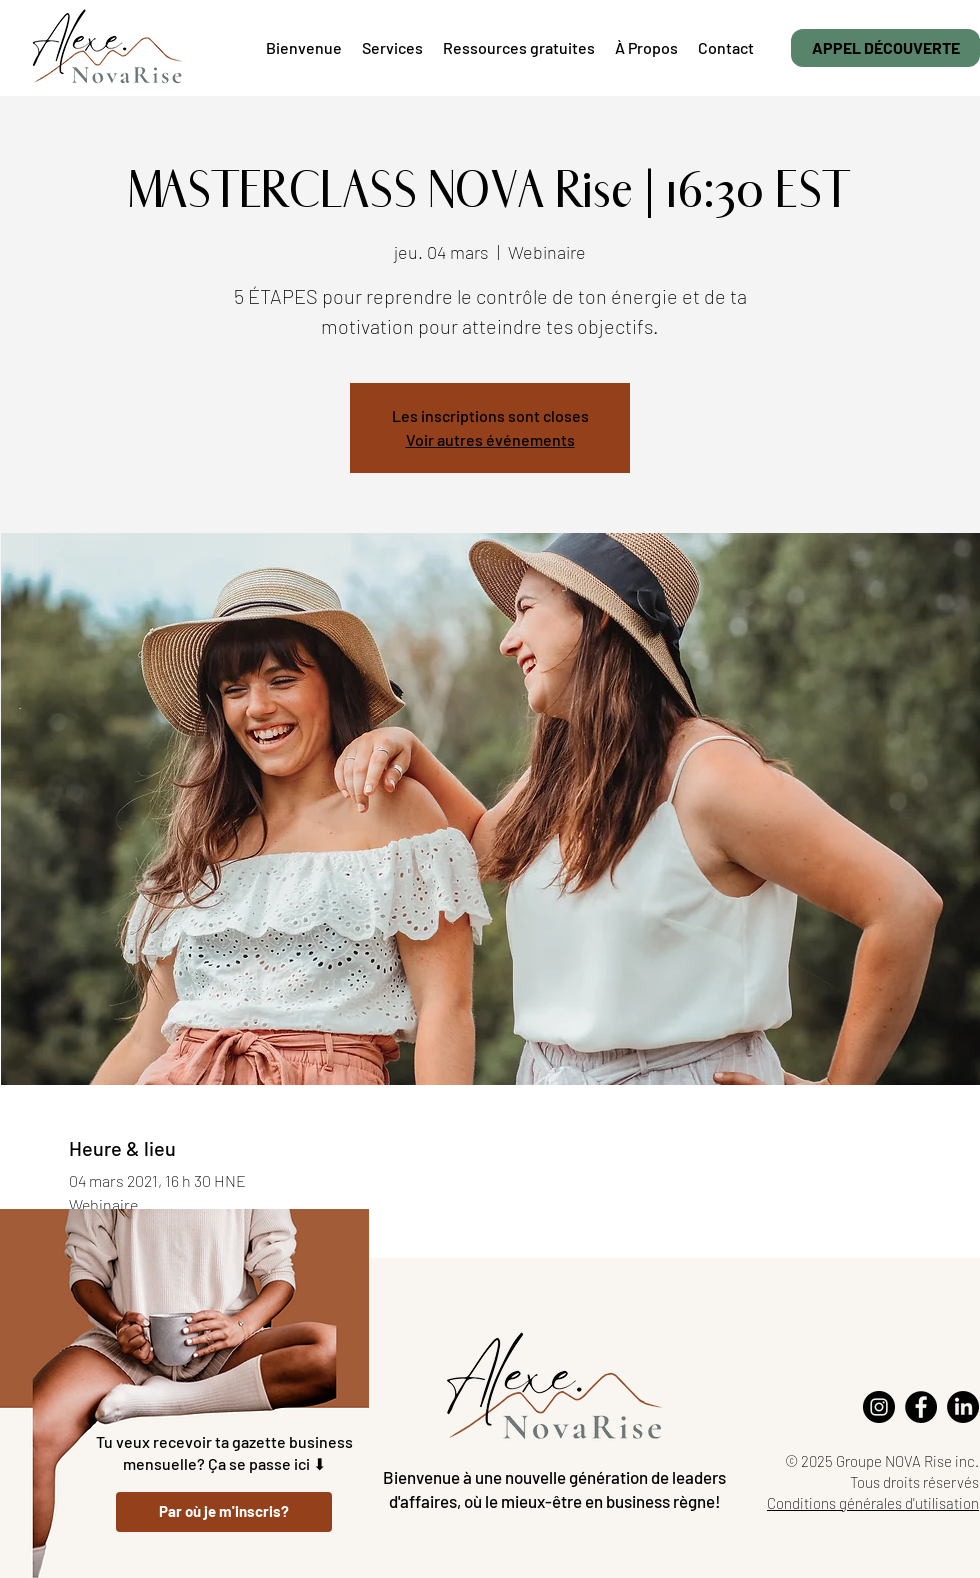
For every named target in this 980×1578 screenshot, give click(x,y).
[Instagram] (879, 1407)
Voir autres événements (490, 439)
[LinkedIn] (963, 1407)
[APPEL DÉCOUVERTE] (885, 48)
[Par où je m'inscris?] (224, 1512)
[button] (519, 48)
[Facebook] (921, 1407)
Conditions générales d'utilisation (873, 1503)
